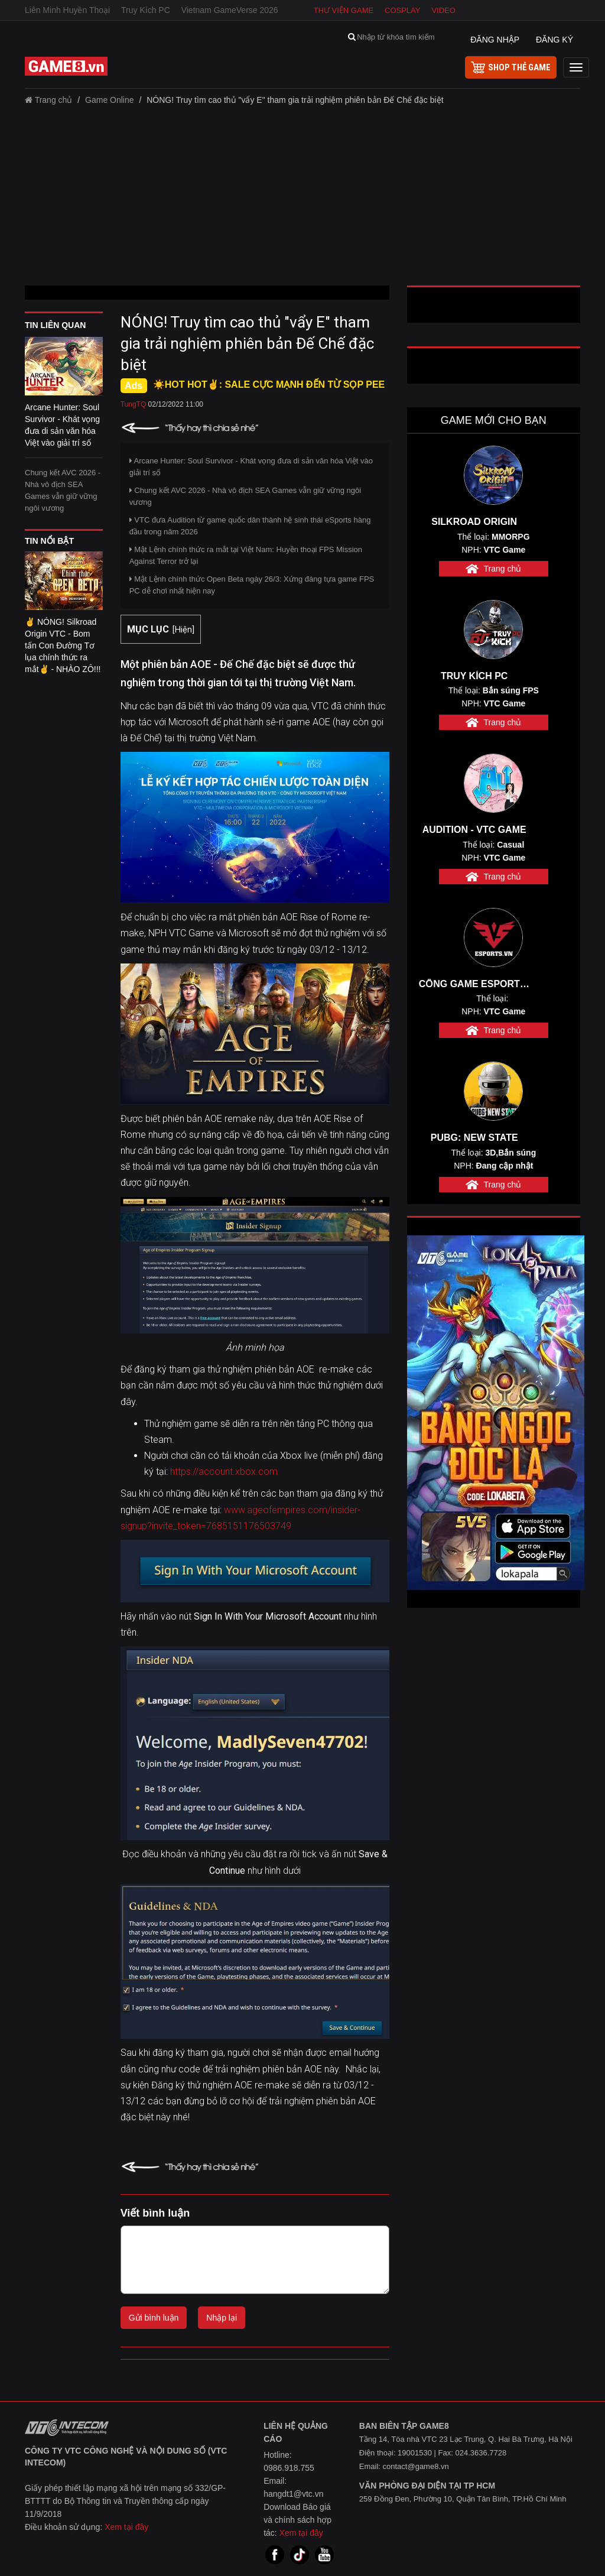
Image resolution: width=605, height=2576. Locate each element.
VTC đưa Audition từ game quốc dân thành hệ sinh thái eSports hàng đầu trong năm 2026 (250, 525)
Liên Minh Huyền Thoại (67, 10)
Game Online (109, 100)
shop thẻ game (511, 67)
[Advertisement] (302, 200)
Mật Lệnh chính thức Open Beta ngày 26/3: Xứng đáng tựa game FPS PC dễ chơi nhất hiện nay (252, 585)
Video (443, 10)
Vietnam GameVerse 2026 (229, 10)
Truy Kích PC (145, 10)
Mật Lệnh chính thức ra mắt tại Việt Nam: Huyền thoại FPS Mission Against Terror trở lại (245, 555)
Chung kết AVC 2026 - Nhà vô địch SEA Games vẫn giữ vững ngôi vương (62, 490)
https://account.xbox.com (224, 1471)
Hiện (183, 630)
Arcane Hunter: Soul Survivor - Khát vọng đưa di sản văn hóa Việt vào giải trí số (251, 466)
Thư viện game (344, 10)
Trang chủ (48, 100)
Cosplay (402, 10)
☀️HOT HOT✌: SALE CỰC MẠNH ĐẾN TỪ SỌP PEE (269, 384)
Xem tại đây (126, 2527)
